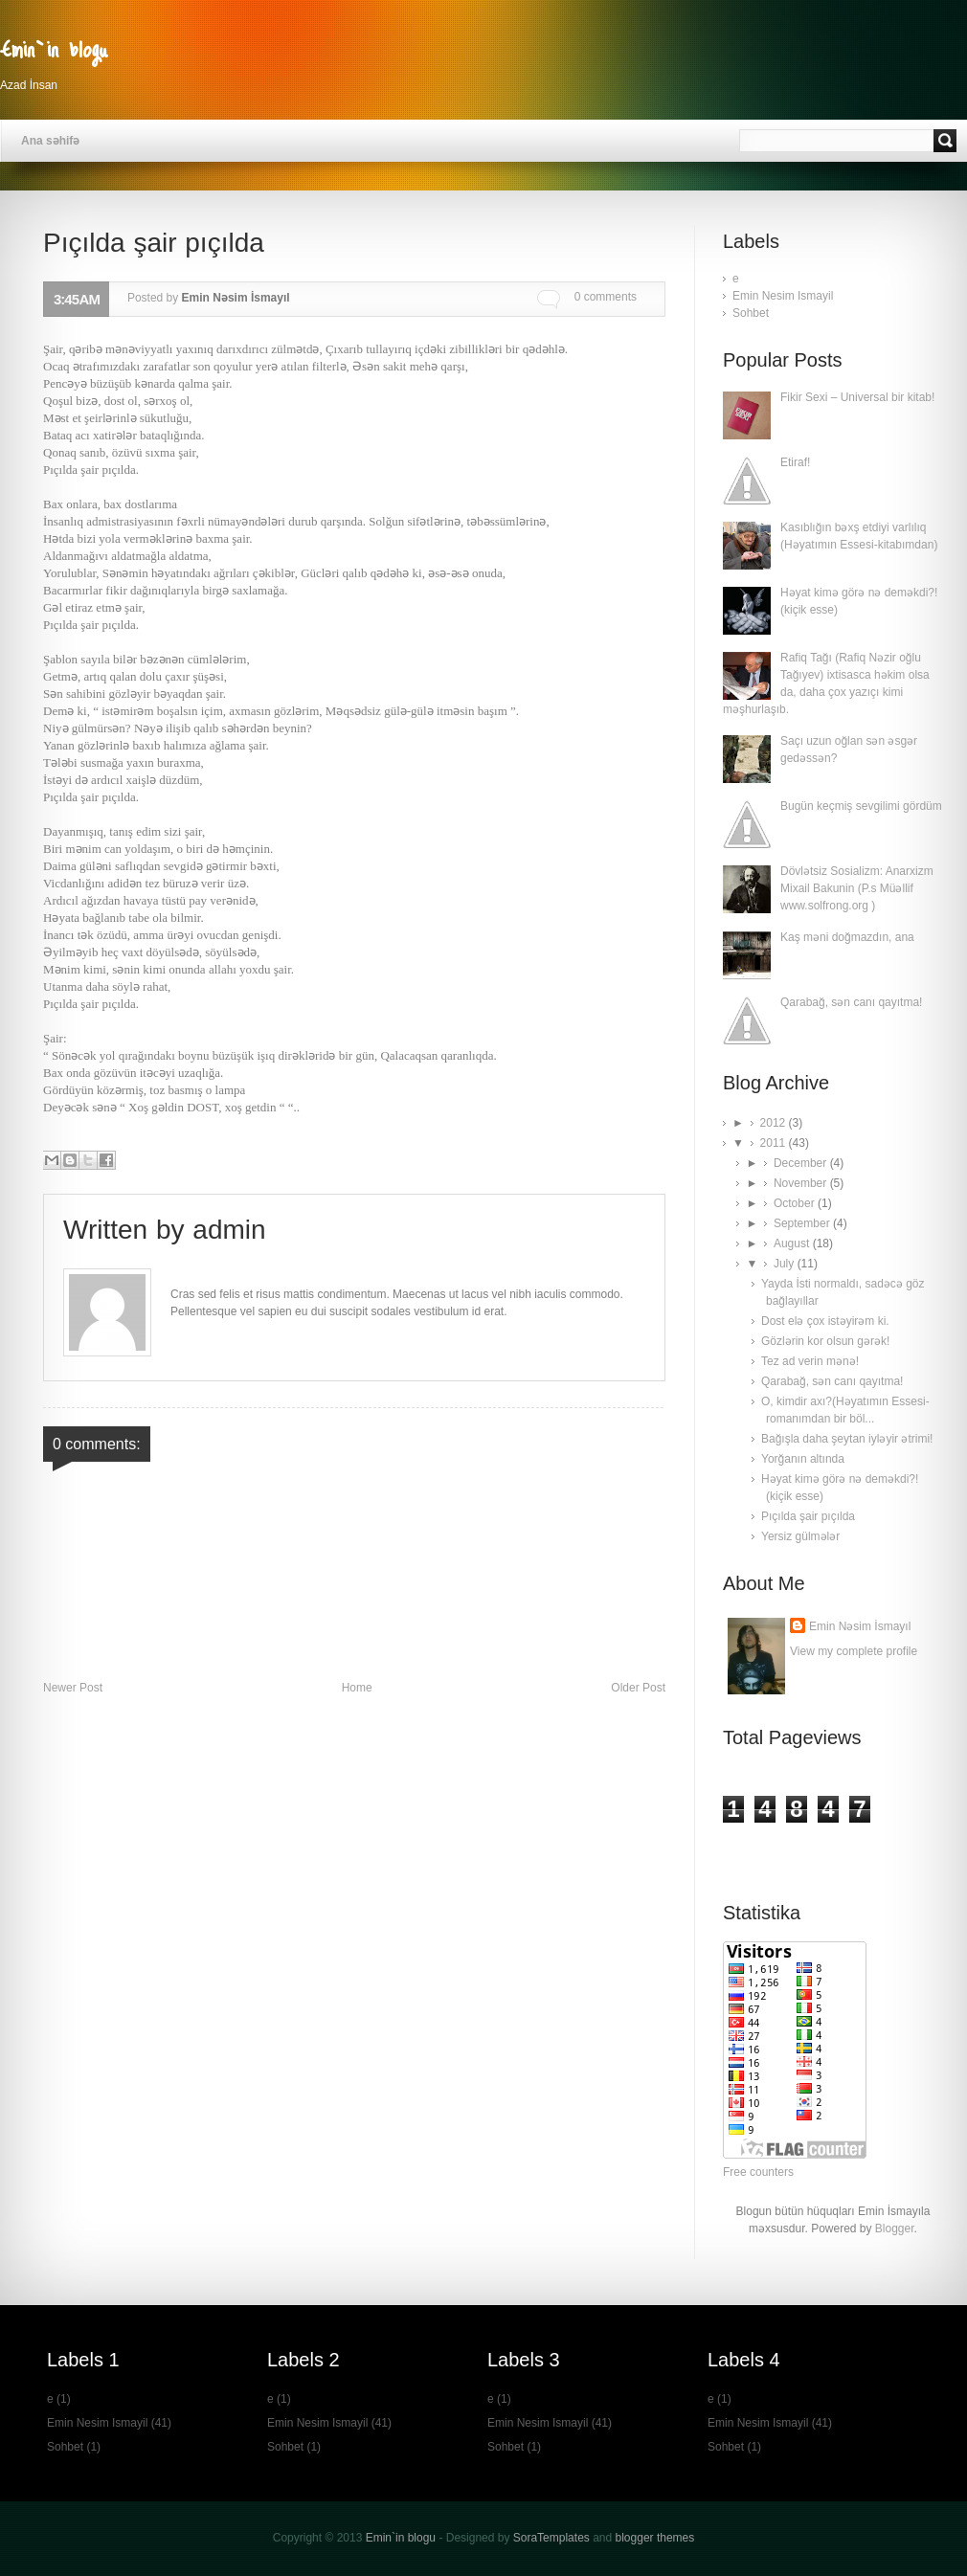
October (796, 1203)
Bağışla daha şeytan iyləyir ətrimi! (847, 1438)
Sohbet (750, 313)
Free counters (758, 2172)
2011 (774, 1143)
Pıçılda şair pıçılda (808, 1516)
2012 (774, 1123)
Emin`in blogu (54, 48)
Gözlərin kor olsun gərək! (825, 1341)
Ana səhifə (50, 140)
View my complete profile (853, 1651)
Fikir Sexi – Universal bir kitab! (857, 397)
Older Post (638, 1687)
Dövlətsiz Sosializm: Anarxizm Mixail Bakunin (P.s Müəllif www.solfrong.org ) (856, 888)
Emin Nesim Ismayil (782, 295)
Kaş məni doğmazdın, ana (847, 937)
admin (228, 1229)
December (802, 1163)
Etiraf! (795, 462)
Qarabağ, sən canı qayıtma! (851, 1002)
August (793, 1243)
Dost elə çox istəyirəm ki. (825, 1321)
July (786, 1263)
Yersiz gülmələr (800, 1536)
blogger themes (655, 2537)
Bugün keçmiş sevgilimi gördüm (861, 806)
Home (357, 1687)
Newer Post (72, 1687)
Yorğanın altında (802, 1459)
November (802, 1183)
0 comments (605, 296)
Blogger (894, 2228)
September (803, 1223)
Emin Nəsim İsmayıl (860, 1626)
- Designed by (513, 2537)
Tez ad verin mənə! (810, 1361)
